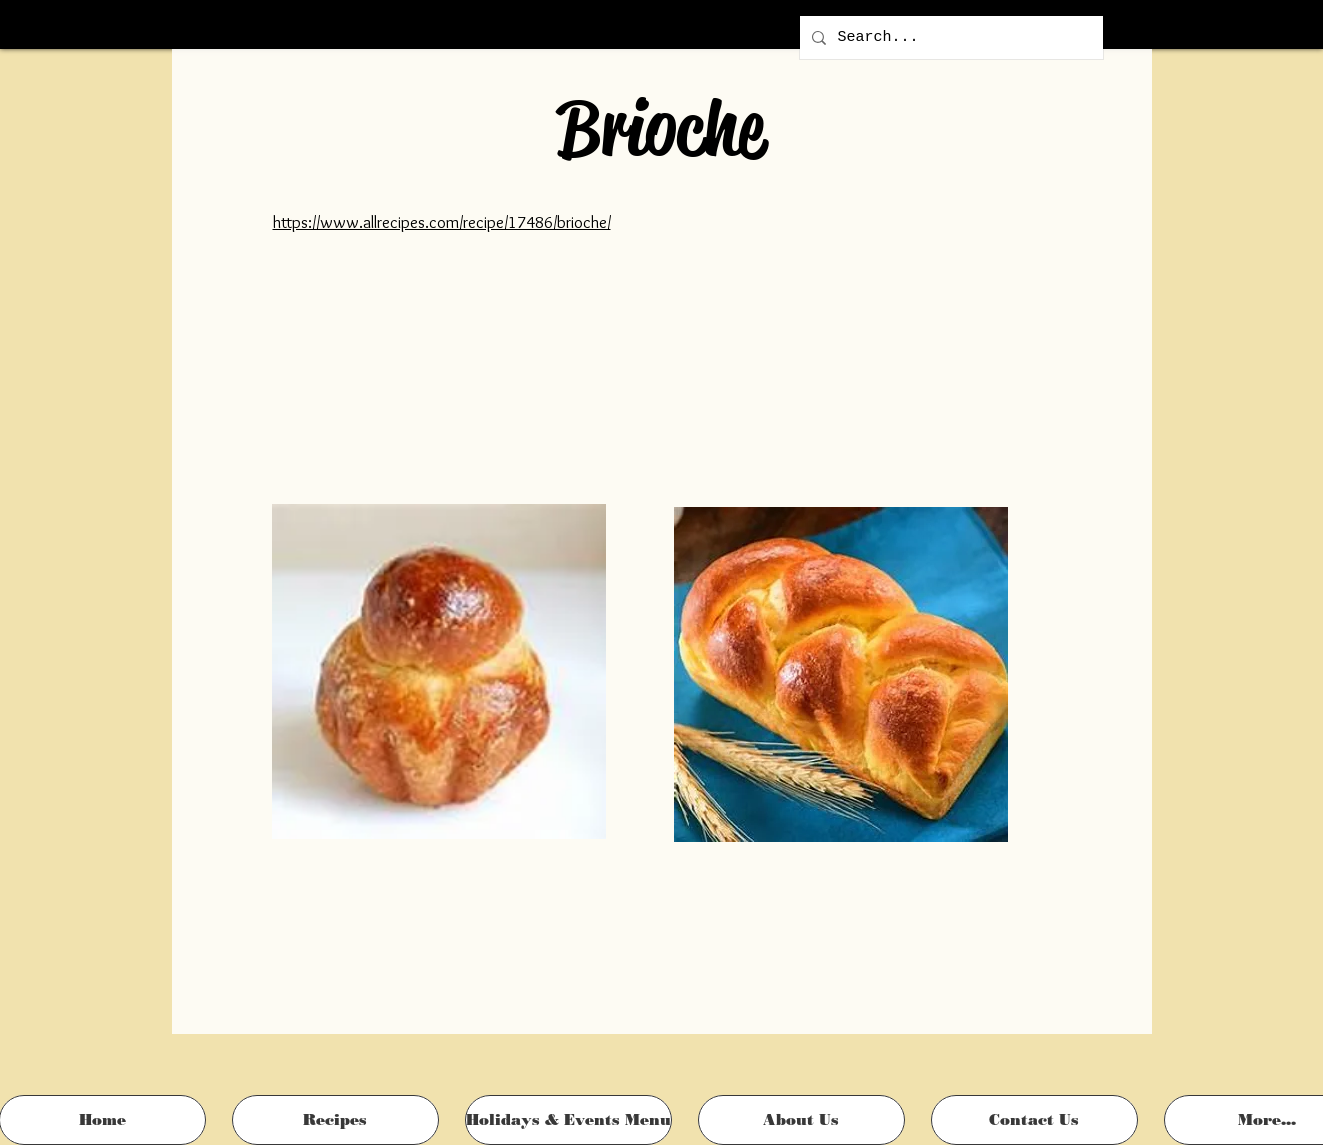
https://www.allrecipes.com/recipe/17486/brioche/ (442, 222)
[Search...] (949, 37)
